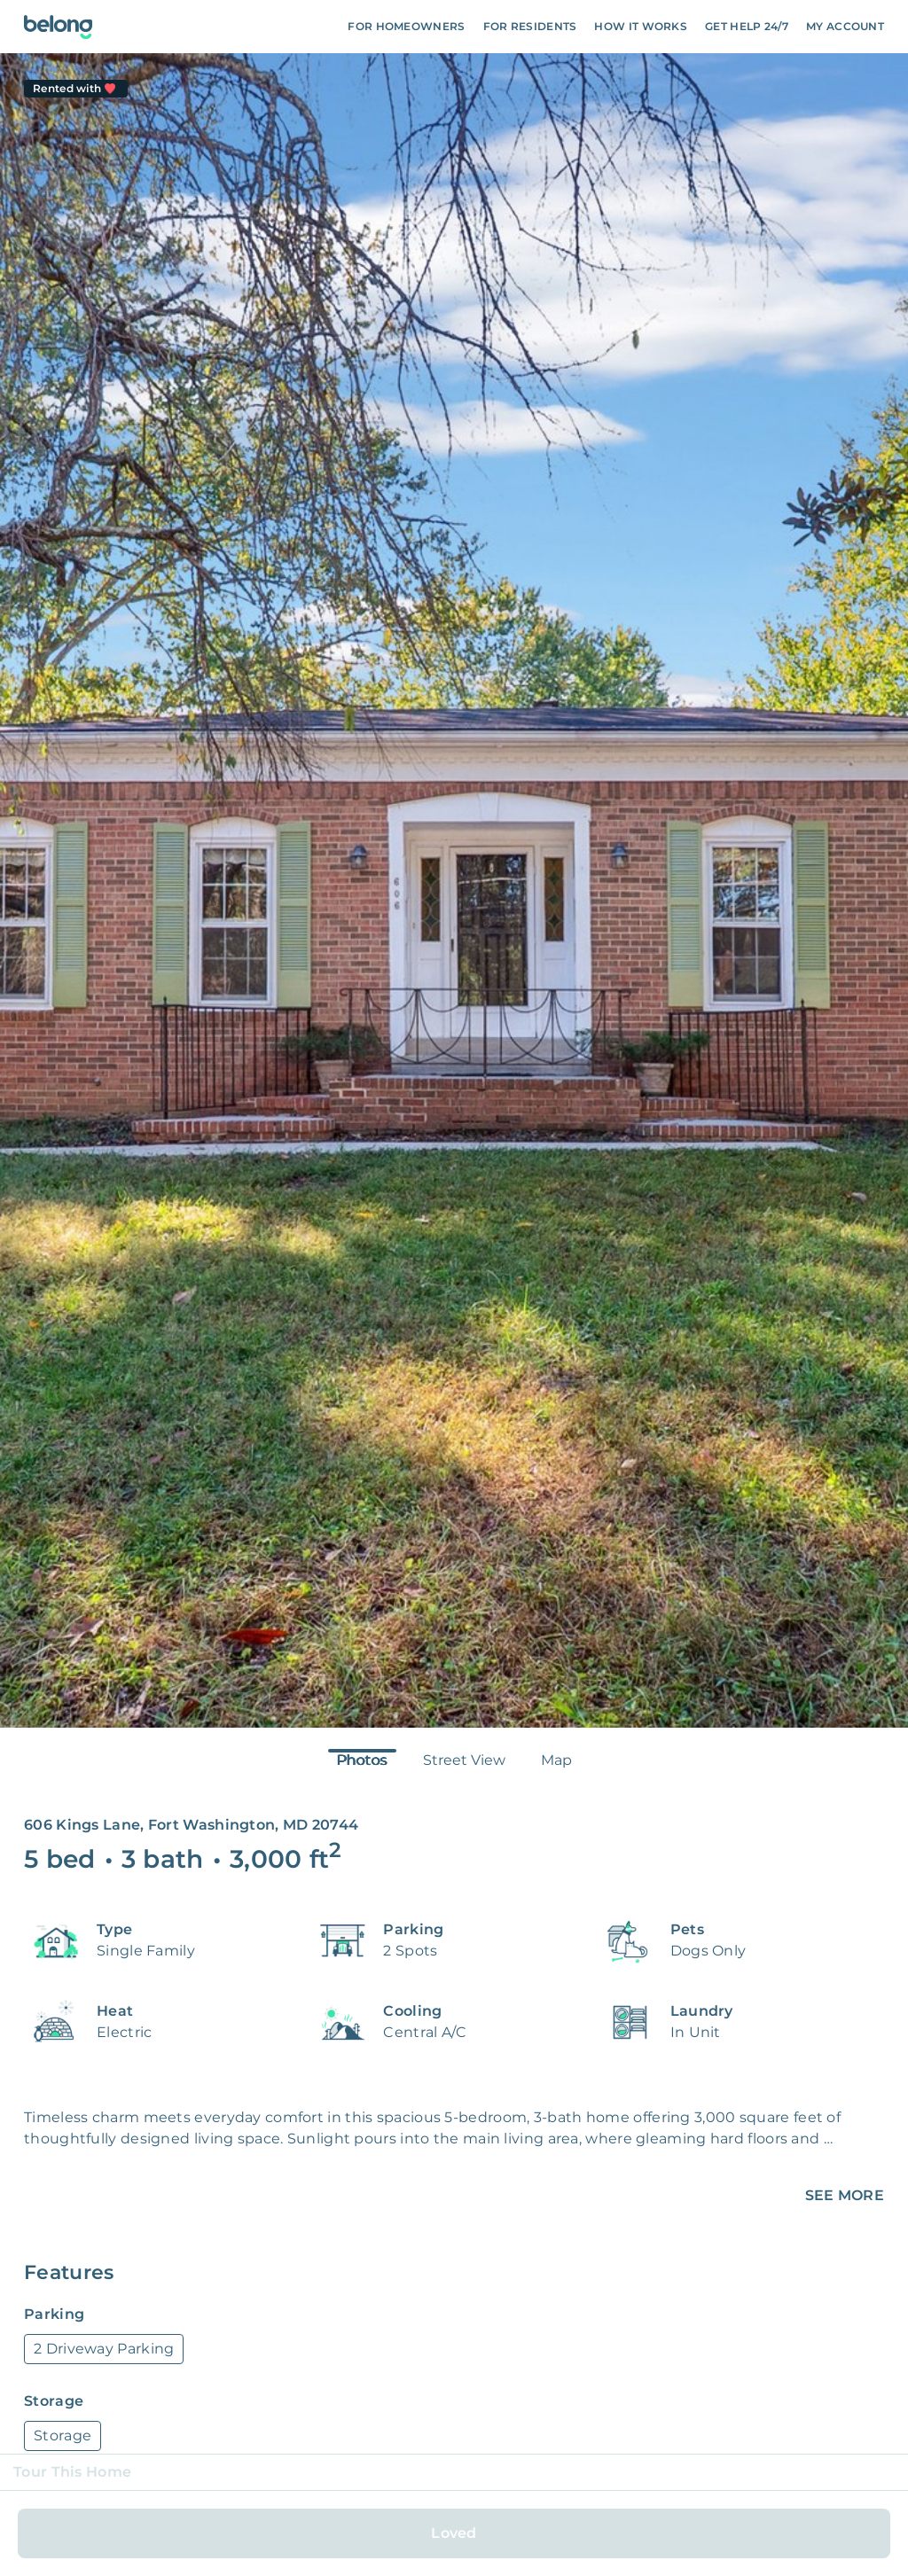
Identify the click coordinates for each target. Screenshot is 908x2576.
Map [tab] (556, 1760)
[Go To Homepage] (58, 27)
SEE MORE (844, 2195)
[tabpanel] (454, 890)
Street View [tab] (464, 1760)
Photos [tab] (362, 1760)
